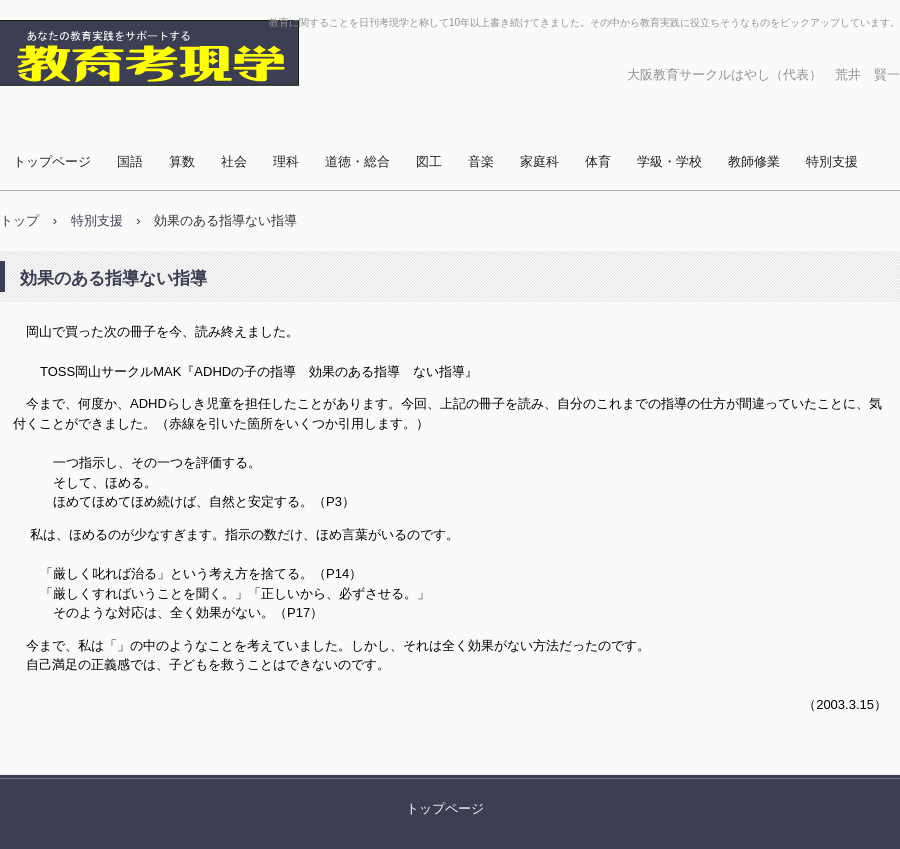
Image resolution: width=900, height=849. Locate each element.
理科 (286, 161)
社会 (234, 161)
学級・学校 (669, 161)
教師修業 (754, 161)
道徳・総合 (357, 161)
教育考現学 (65, 105)
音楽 (481, 161)
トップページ (52, 161)
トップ (19, 220)
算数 (182, 161)
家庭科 (539, 161)
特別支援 (832, 161)
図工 (429, 161)
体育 (598, 161)
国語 (130, 161)
